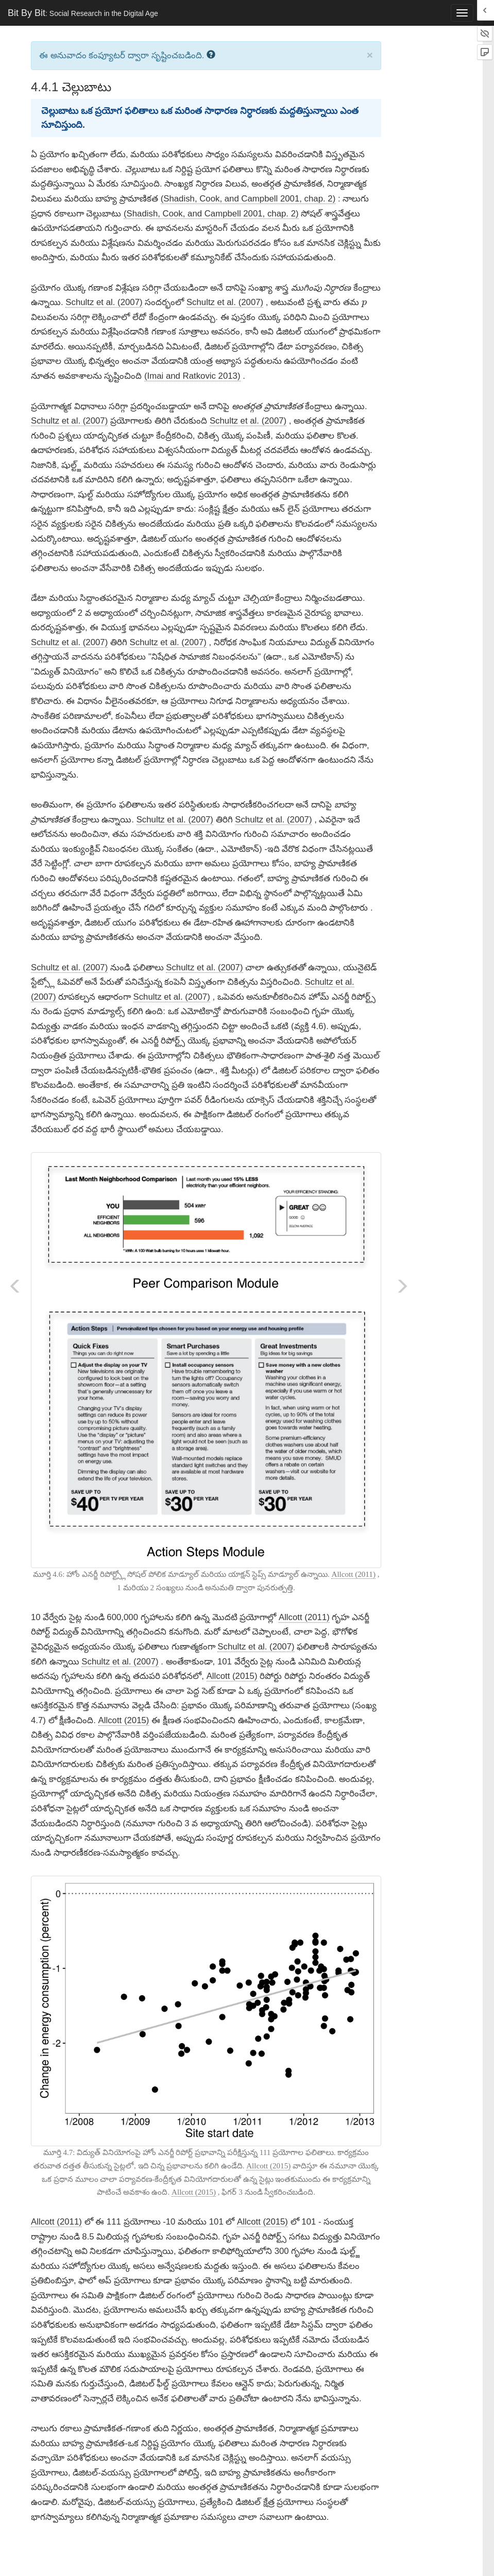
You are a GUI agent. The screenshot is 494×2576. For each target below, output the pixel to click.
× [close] (370, 54)
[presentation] (364, 304)
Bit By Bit (83, 13)
